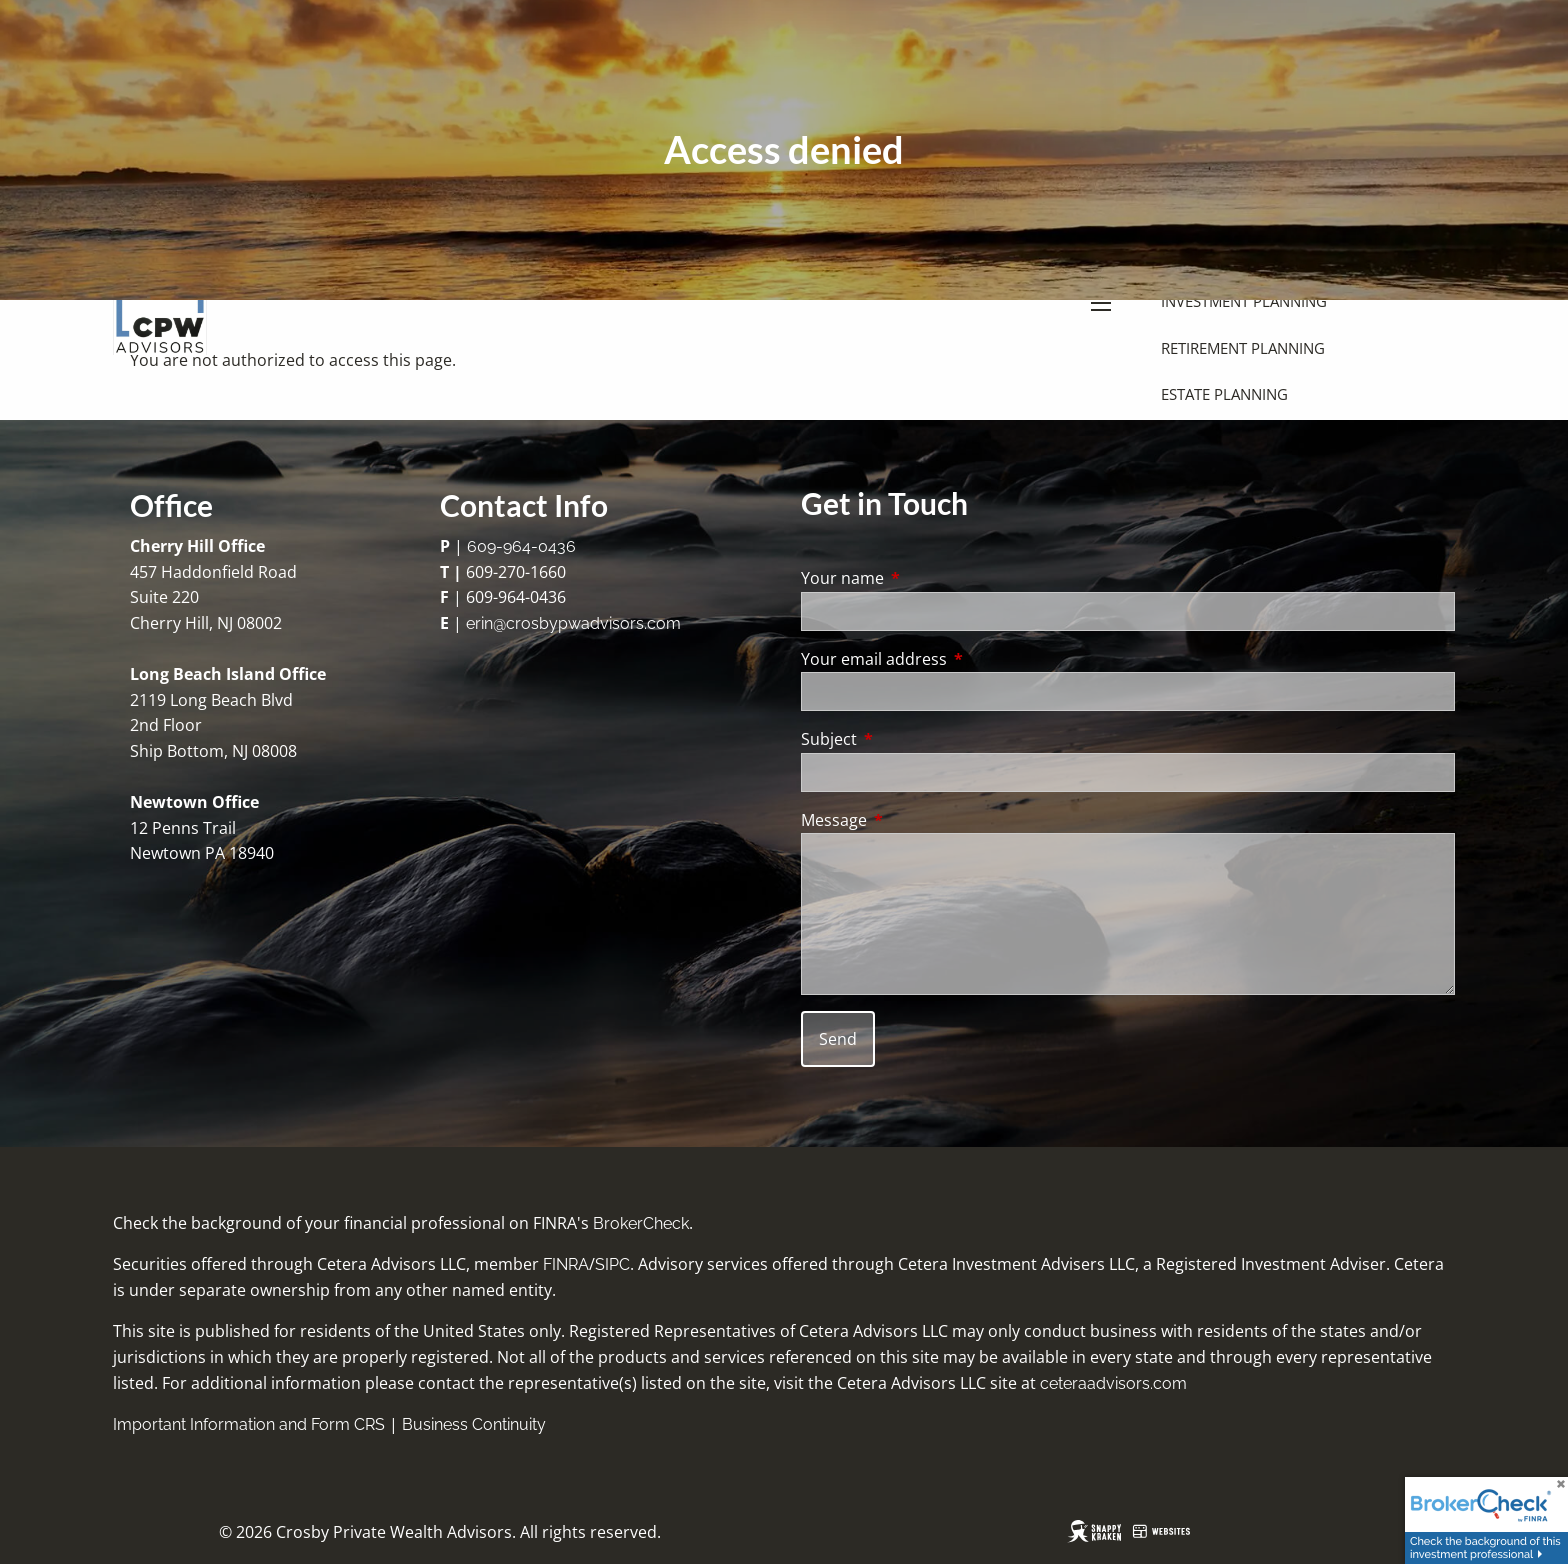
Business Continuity (474, 1424)
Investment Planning (1244, 301)
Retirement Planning (1243, 348)
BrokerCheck (641, 1223)
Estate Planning (1224, 394)
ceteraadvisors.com (1113, 1383)
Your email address (954, 659)
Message (914, 820)
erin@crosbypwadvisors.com (573, 623)
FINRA (566, 1264)
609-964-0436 (521, 546)
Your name (923, 578)
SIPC (612, 1264)
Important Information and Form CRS (249, 1424)
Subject (909, 739)
